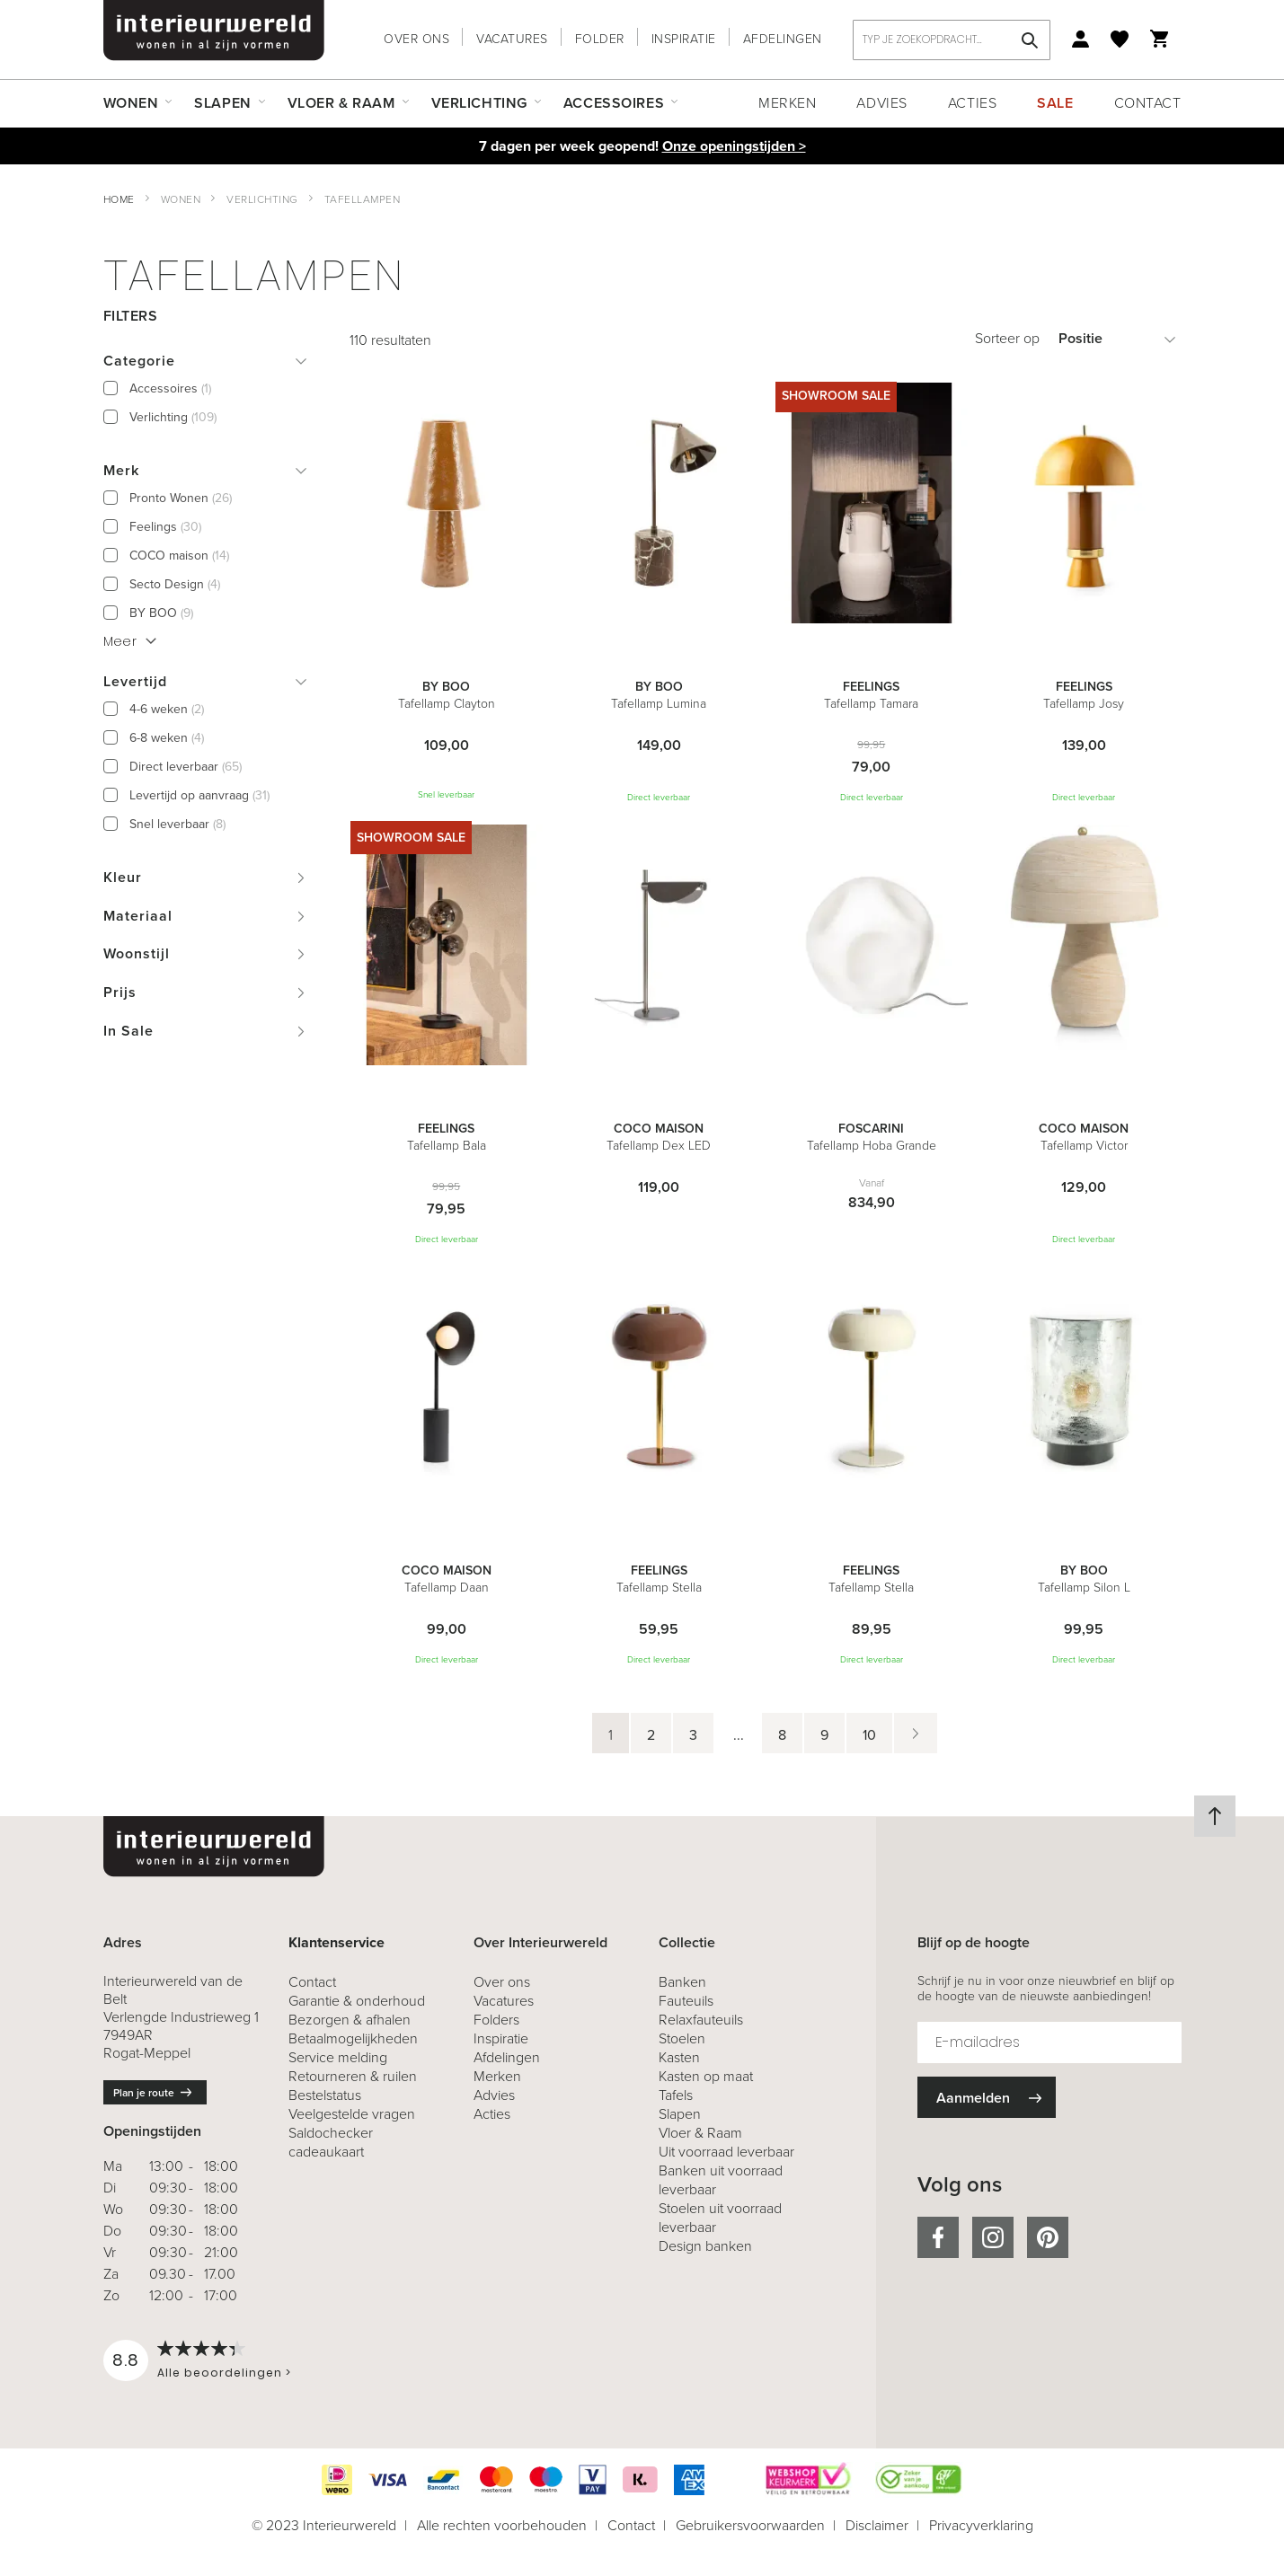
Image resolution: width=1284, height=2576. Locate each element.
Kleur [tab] (122, 877)
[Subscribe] (986, 2098)
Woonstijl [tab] (136, 953)
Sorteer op (1007, 338)
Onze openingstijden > (734, 146)
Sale (1055, 102)
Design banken (705, 2246)
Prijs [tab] (120, 992)
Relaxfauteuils (701, 2019)
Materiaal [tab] (138, 915)
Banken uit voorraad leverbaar (721, 2180)
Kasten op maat (706, 2076)
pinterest (1047, 2237)
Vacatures (512, 39)
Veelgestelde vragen (351, 2114)
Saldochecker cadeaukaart (330, 2142)
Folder (599, 39)
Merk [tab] (121, 470)
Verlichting (262, 199)
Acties (972, 102)
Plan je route (143, 2093)
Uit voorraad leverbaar (726, 2151)
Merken (787, 102)
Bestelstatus (324, 2095)
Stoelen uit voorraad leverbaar (720, 2217)
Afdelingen (782, 39)
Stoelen (682, 2038)
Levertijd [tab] (135, 681)
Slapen (680, 2114)
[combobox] (951, 40)
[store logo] (213, 30)
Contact (1148, 102)
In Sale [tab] (128, 1030)
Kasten (679, 2057)
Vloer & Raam (700, 2132)
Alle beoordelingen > (224, 2372)
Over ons (416, 39)
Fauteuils (686, 2000)
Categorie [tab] (139, 360)
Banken (682, 1982)
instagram (993, 2237)
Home (119, 199)
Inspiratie (683, 39)
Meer (120, 641)
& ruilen (352, 2076)
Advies (881, 102)
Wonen (181, 199)
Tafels (676, 2095)
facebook (938, 2237)
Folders (496, 2019)
